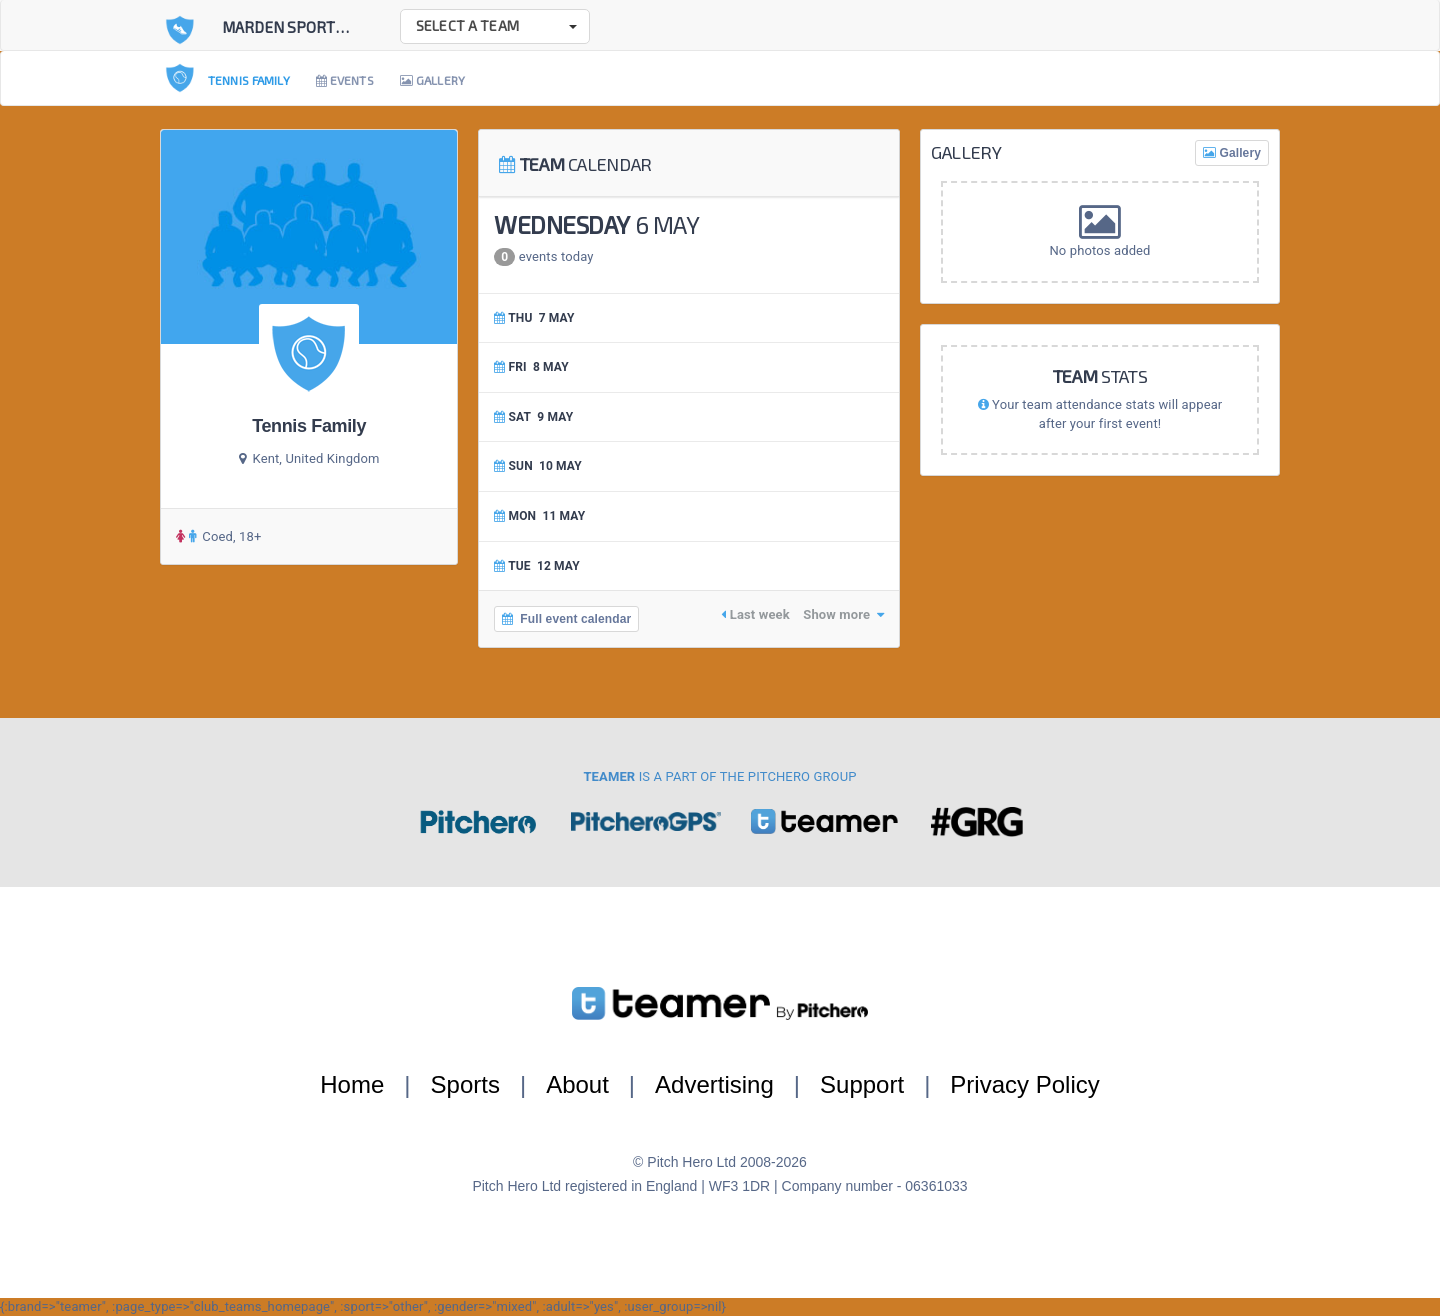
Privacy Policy (1024, 1084)
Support (862, 1084)
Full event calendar (566, 619)
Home (352, 1084)
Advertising (714, 1084)
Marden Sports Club (302, 27)
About (577, 1084)
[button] (495, 26)
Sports (465, 1084)
